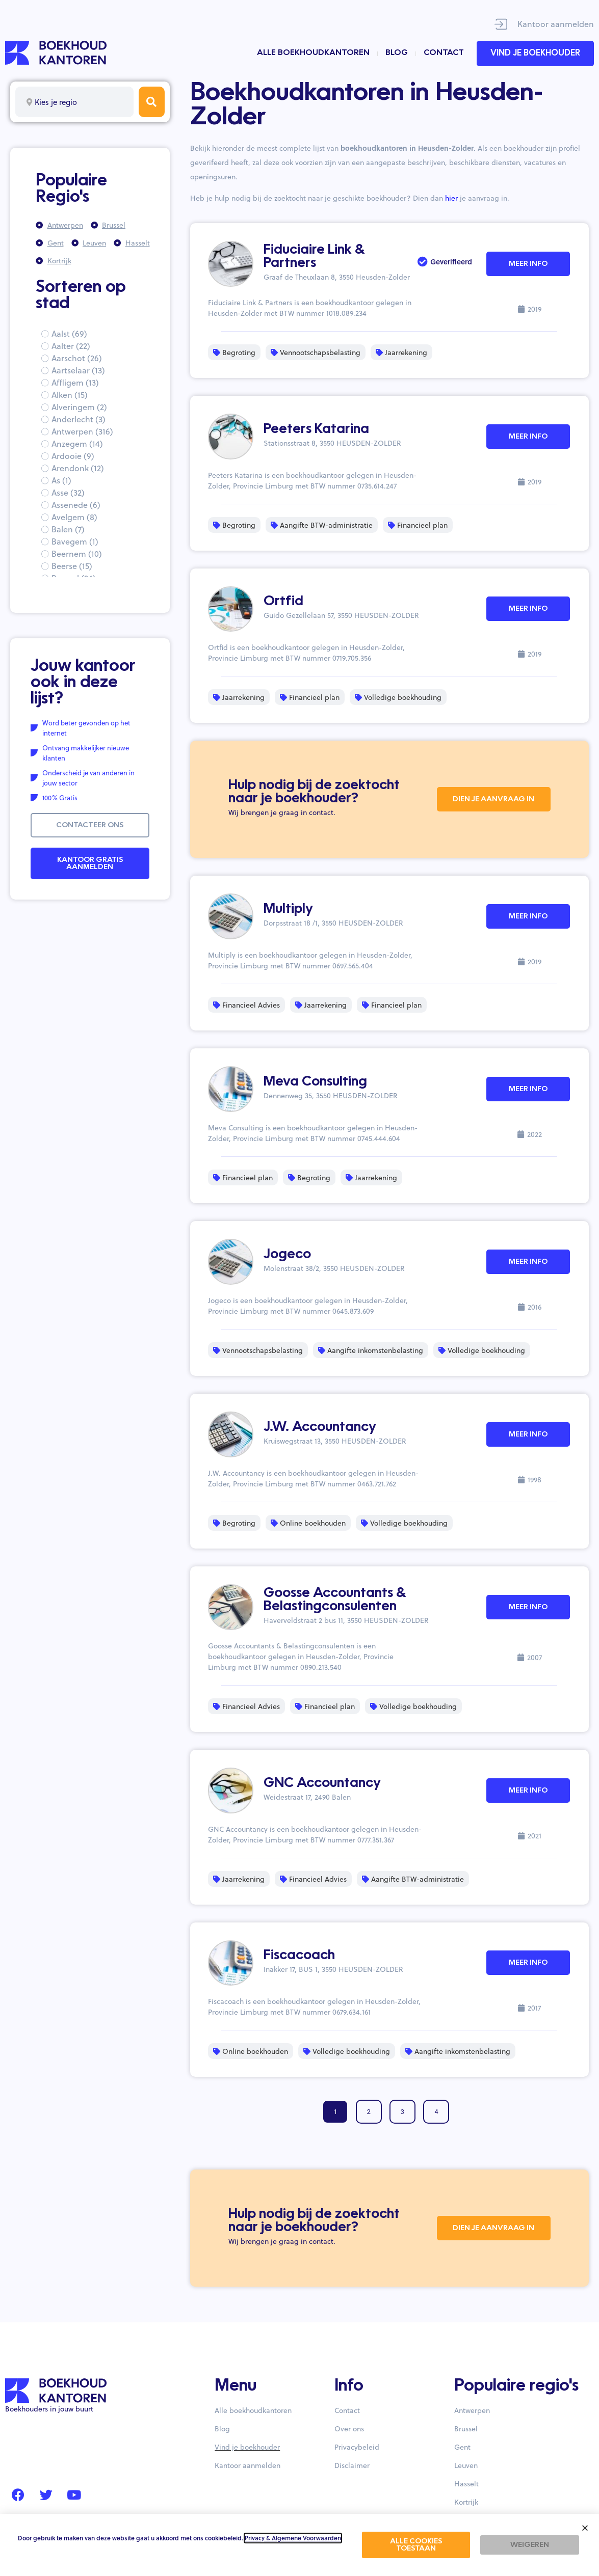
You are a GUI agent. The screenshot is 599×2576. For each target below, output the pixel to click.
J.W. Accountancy (320, 1427)
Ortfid (283, 601)
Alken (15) (69, 394)
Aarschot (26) (76, 358)
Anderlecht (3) (78, 419)
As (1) (61, 480)
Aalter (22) (70, 345)
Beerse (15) (71, 566)
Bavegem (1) (74, 541)
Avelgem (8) (74, 517)
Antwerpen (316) (82, 431)
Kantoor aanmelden (555, 24)
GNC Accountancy (322, 1783)
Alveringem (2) (79, 407)
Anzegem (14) (77, 443)
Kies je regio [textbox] (56, 101)
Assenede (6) (75, 504)
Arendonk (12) (77, 468)
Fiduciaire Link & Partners (314, 256)
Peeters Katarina (316, 429)
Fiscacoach (299, 1955)
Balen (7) (68, 529)
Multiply (288, 909)
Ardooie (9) (72, 456)
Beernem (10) (76, 553)
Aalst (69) (69, 333)
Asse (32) (68, 492)
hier (451, 198)
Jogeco (287, 1254)
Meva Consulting (315, 1082)
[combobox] (74, 102)
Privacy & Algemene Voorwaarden (293, 2538)
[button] (585, 2528)
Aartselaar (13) (78, 370)
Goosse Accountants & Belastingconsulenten (335, 1600)
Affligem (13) (75, 382)
